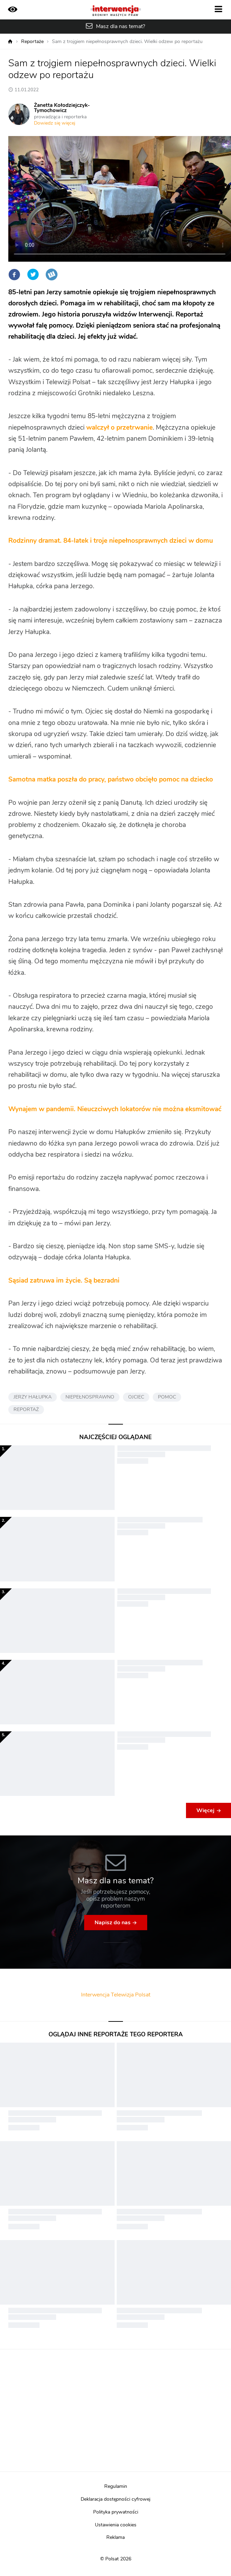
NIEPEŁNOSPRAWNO (89, 1397)
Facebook (14, 274)
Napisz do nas (113, 1922)
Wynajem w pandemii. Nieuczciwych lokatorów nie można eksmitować (114, 1109)
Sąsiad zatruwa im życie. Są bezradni (63, 1280)
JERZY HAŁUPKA (33, 1397)
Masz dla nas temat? (120, 26)
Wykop (51, 274)
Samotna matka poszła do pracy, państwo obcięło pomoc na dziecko (110, 779)
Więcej (205, 1810)
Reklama (115, 2537)
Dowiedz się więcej (54, 123)
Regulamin (115, 2486)
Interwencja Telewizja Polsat (115, 1995)
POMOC (167, 1397)
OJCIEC (136, 1397)
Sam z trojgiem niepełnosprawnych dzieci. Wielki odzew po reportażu (127, 41)
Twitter (33, 274)
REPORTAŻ (26, 1409)
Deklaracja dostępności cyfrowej (115, 2499)
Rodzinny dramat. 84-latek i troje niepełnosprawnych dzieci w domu (110, 541)
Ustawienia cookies (115, 2525)
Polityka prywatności (115, 2512)
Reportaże (32, 41)
